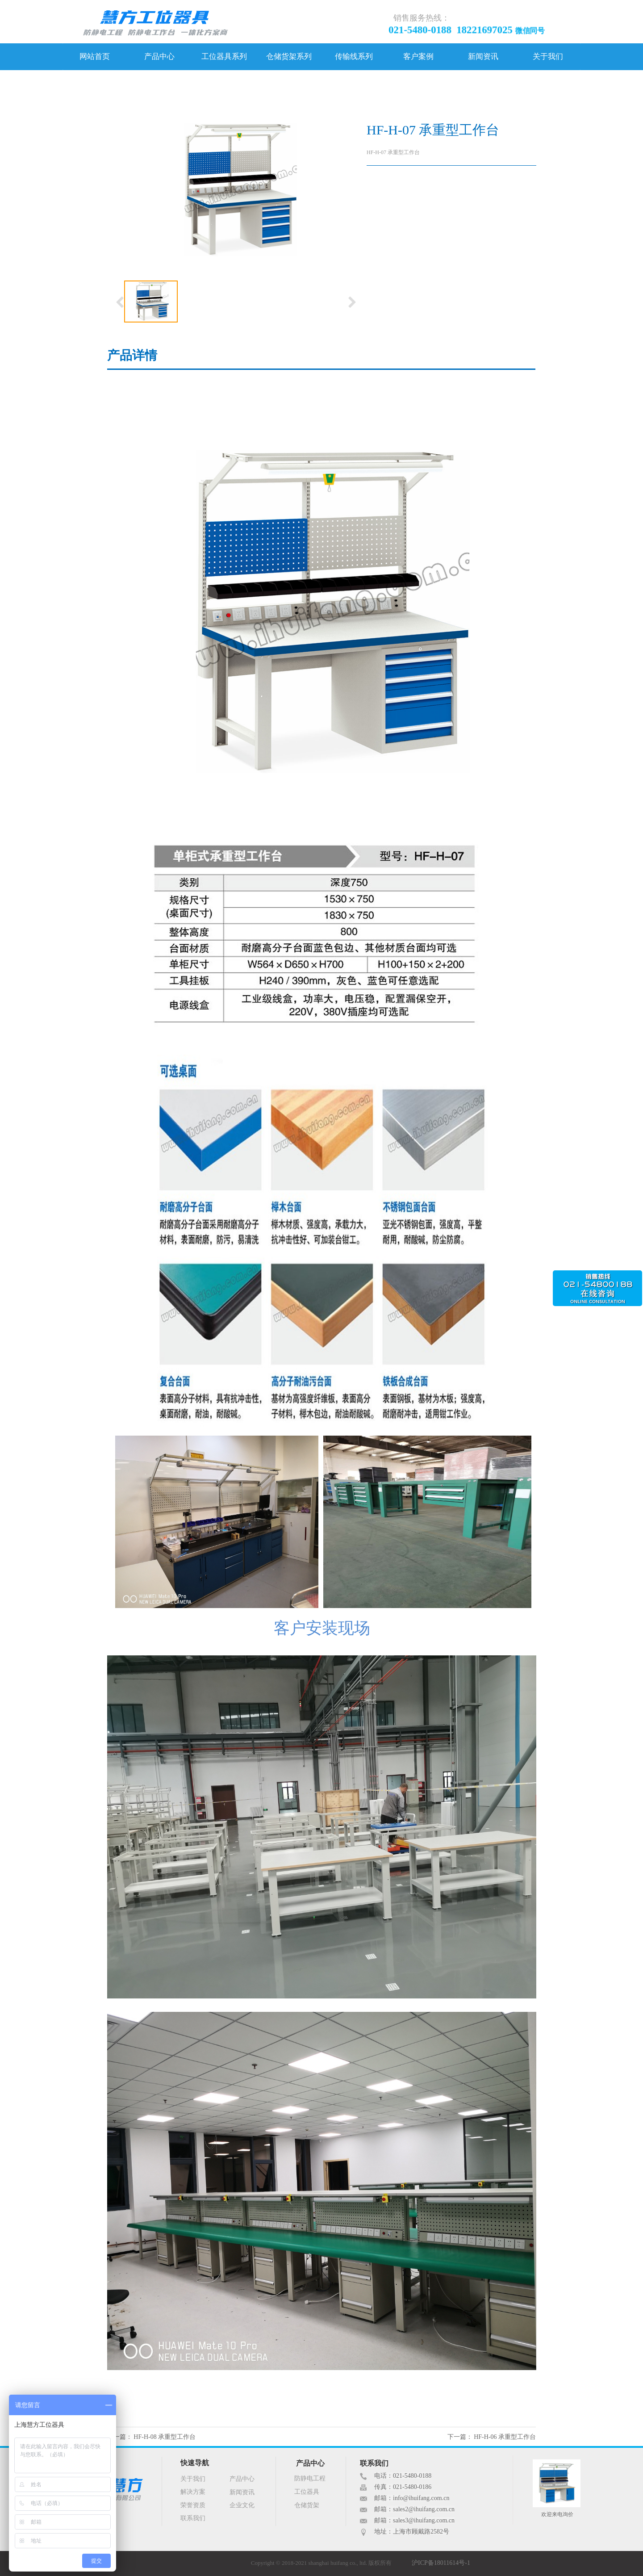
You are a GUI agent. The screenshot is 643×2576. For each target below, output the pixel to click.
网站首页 (94, 56)
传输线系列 (354, 56)
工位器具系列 (224, 56)
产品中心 (159, 56)
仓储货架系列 (289, 56)
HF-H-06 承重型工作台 (505, 2437)
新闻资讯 (483, 56)
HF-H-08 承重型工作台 (165, 2437)
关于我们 (548, 56)
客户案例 (418, 56)
